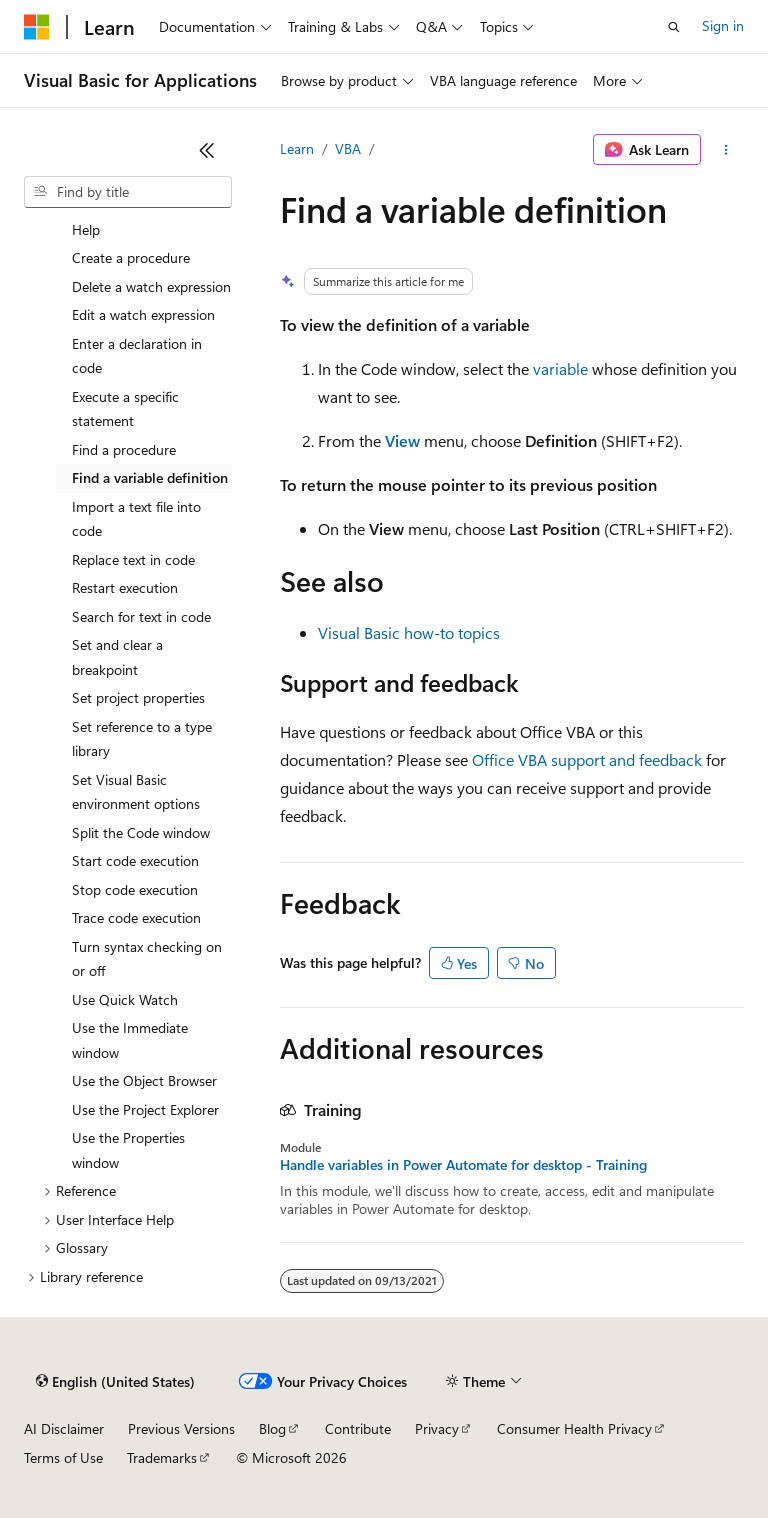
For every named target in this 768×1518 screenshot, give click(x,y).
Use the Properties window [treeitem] (128, 1150)
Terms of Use (63, 1457)
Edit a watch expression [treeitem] (143, 314)
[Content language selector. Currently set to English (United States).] (115, 1382)
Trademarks (162, 1457)
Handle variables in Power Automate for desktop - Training (463, 1165)
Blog (272, 1428)
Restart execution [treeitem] (125, 587)
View (402, 440)
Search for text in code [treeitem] (141, 616)
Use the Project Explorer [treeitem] (145, 1109)
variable (560, 368)
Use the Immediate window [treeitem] (130, 1040)
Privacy (437, 1428)
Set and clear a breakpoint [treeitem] (117, 657)
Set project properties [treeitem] (138, 697)
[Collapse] (207, 150)
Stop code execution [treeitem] (135, 889)
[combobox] (128, 192)
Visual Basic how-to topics (409, 632)
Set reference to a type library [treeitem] (142, 739)
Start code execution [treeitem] (135, 860)
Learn (297, 148)
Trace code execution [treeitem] (136, 917)
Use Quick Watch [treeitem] (125, 999)
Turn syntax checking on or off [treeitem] (147, 959)
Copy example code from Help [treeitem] (148, 217)
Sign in (723, 25)
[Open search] (674, 27)
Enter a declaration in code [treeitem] (137, 356)
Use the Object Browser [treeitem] (144, 1080)
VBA (348, 148)
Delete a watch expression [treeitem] (151, 286)
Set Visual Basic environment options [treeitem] (136, 792)
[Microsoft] (37, 27)
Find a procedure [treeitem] (124, 449)
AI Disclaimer (64, 1428)
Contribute (358, 1428)
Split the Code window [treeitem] (141, 832)
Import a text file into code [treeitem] (136, 519)
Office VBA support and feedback (587, 759)
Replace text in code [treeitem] (133, 559)
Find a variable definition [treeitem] (150, 477)
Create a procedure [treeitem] (131, 257)
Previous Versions (181, 1428)
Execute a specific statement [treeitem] (125, 409)
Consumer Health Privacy (574, 1428)
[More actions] (726, 150)
